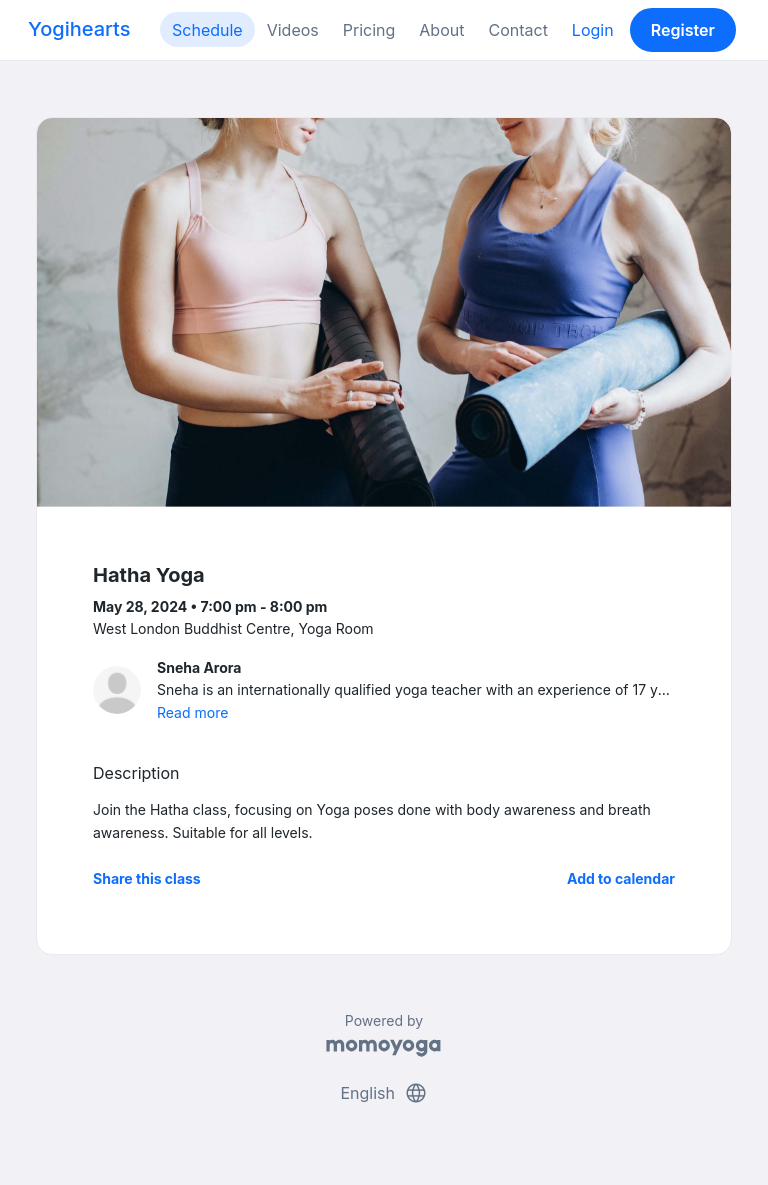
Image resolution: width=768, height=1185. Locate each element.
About (441, 30)
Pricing (369, 30)
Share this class (147, 878)
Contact (517, 30)
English (383, 1093)
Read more (192, 712)
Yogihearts (79, 29)
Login (593, 30)
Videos (293, 30)
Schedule (207, 30)
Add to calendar (621, 878)
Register (683, 30)
